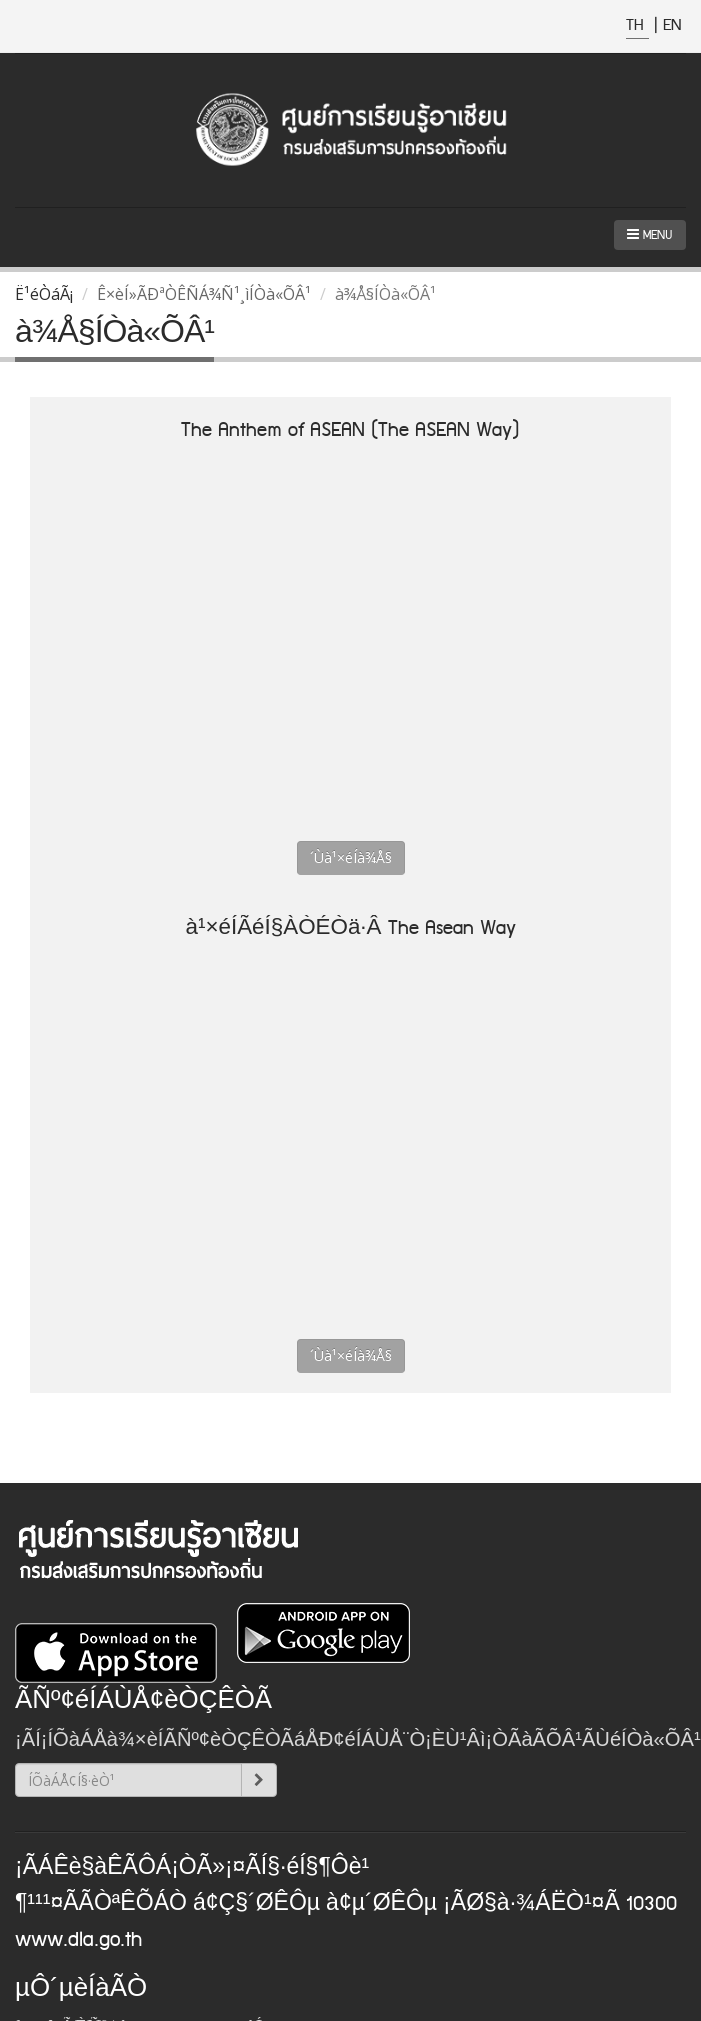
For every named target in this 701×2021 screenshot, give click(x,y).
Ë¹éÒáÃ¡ (44, 294)
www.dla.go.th (78, 1940)
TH (637, 25)
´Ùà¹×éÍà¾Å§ (351, 857)
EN (672, 25)
